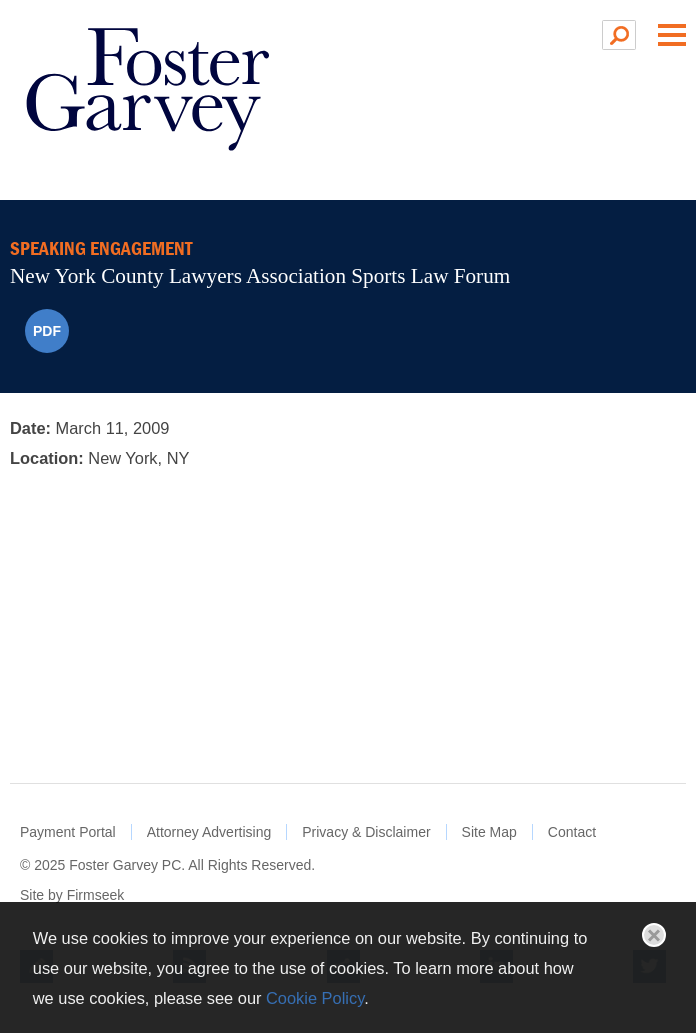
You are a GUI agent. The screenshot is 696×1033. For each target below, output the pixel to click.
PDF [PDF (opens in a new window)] (47, 331)
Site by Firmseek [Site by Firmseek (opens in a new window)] (72, 895)
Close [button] (654, 935)
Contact (572, 832)
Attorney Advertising (209, 832)
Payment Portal (68, 832)
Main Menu (672, 35)
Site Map (489, 832)
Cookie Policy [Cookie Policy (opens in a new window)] (315, 998)
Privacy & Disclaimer (366, 832)
